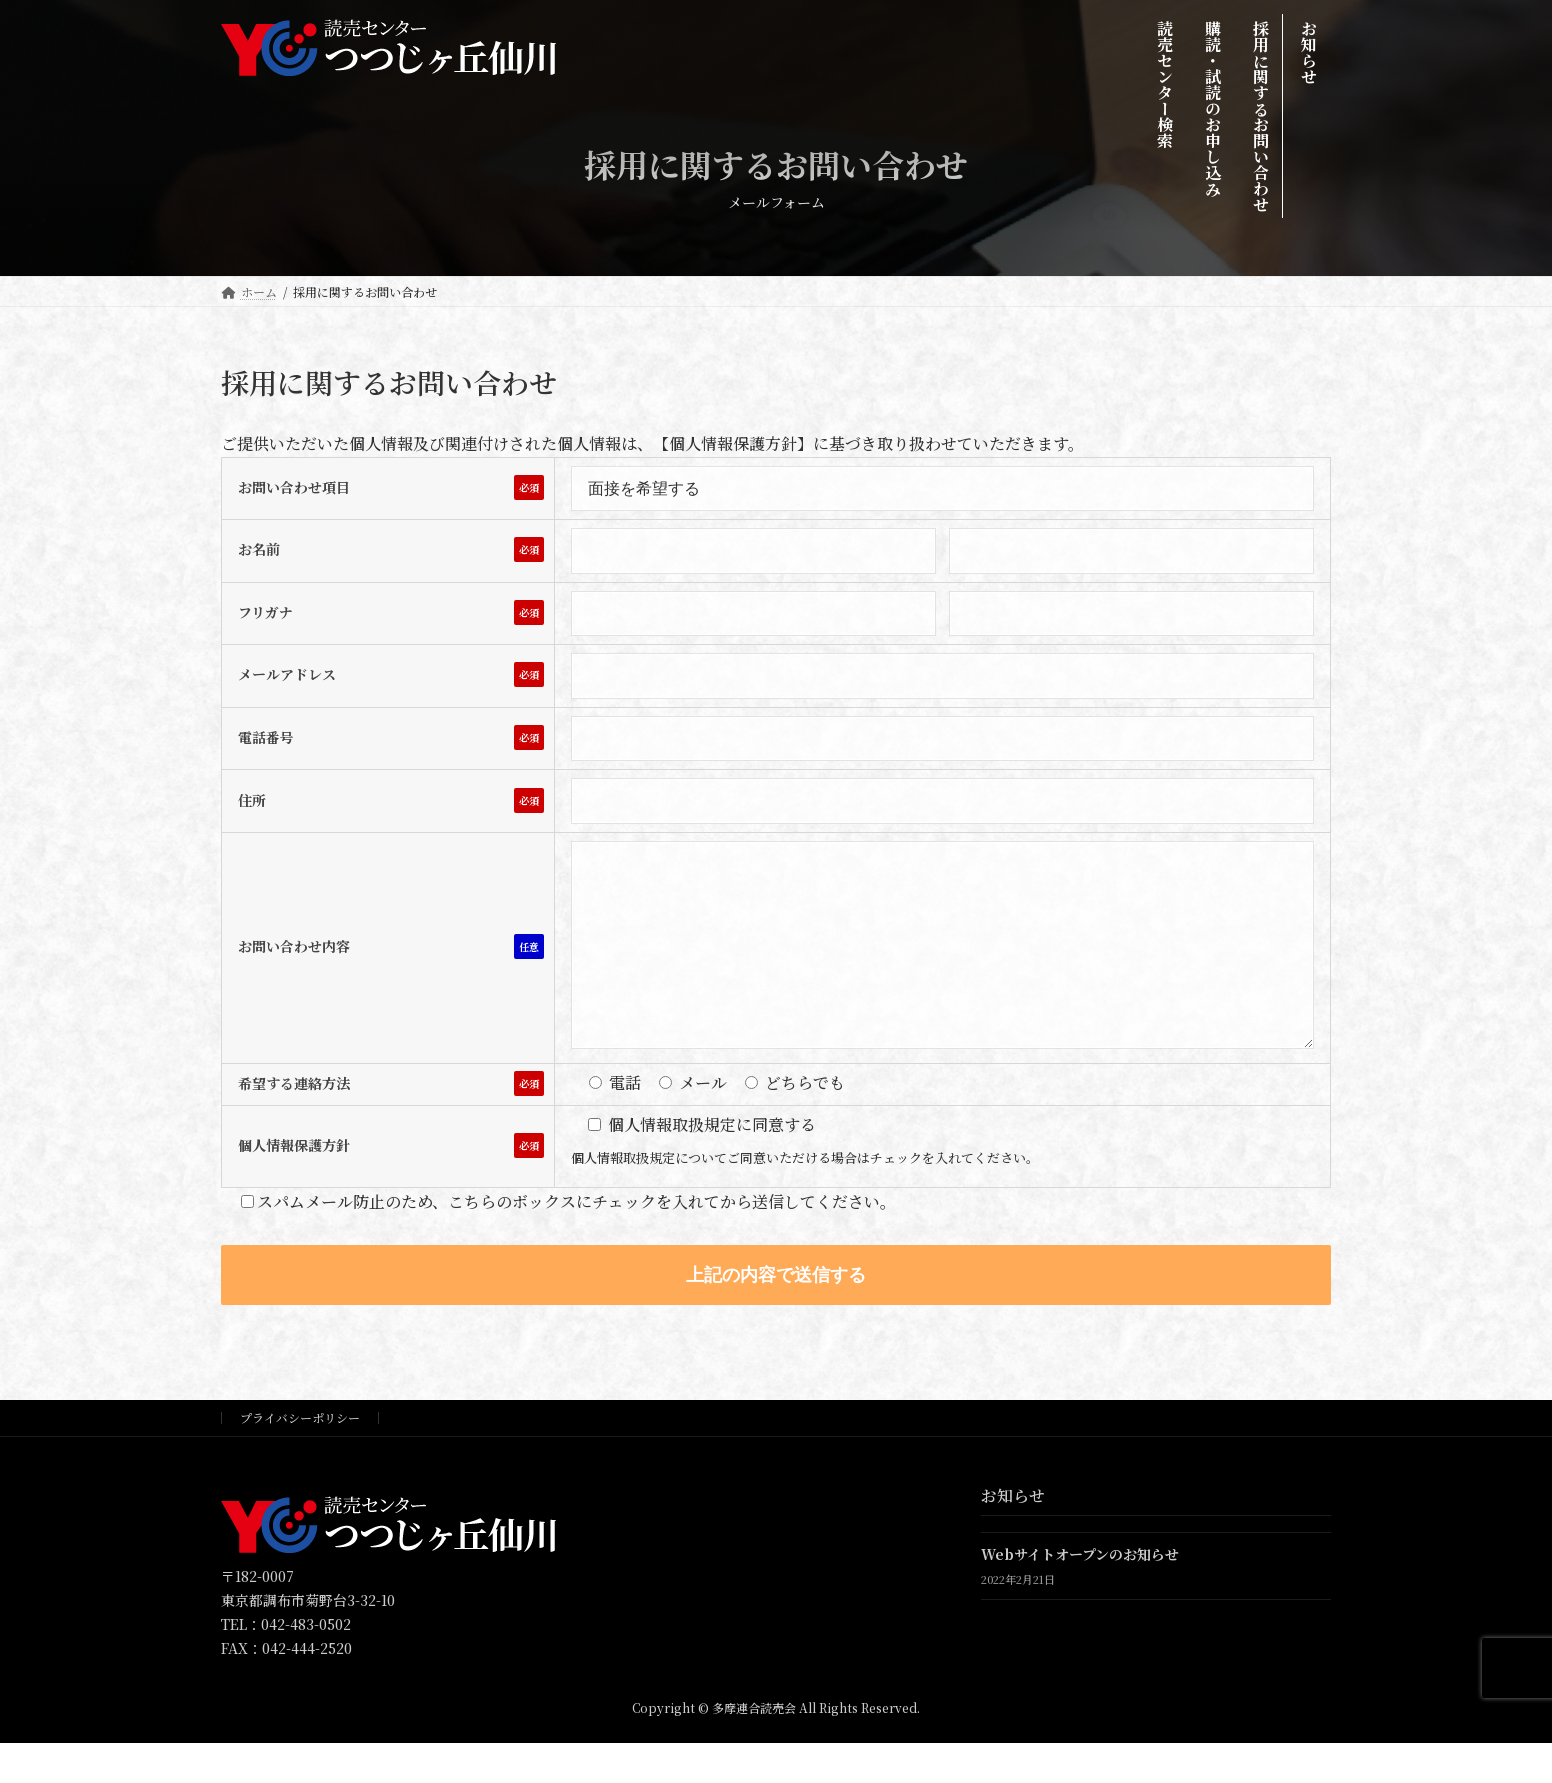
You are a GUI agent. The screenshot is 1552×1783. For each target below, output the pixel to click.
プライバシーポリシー (300, 1457)
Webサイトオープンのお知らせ (1080, 1595)
